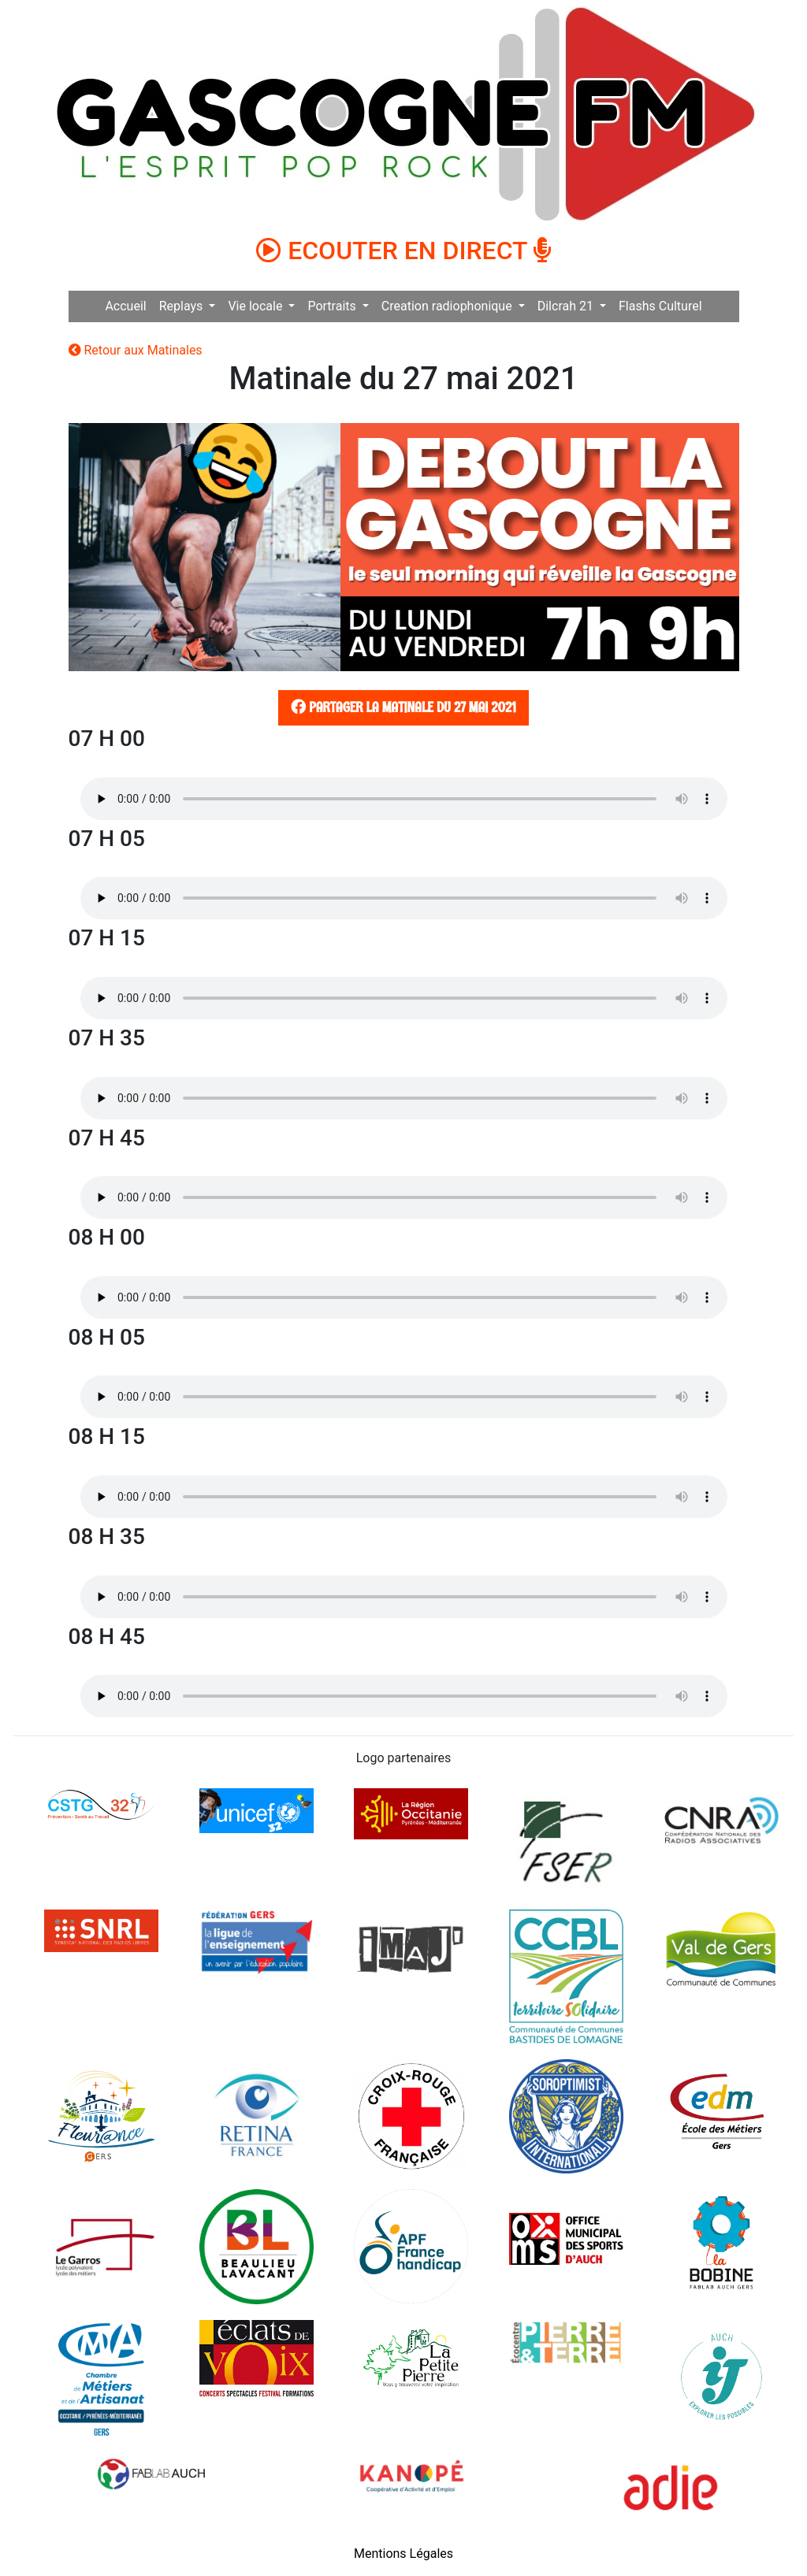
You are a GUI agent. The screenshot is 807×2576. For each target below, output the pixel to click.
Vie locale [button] (256, 306)
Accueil (125, 306)
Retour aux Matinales (136, 350)
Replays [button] (182, 306)
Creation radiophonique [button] (448, 306)
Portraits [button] (333, 306)
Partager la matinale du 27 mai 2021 (401, 707)
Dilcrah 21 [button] (567, 306)
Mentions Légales (403, 2553)
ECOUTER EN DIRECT (403, 250)
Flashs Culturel (660, 306)
